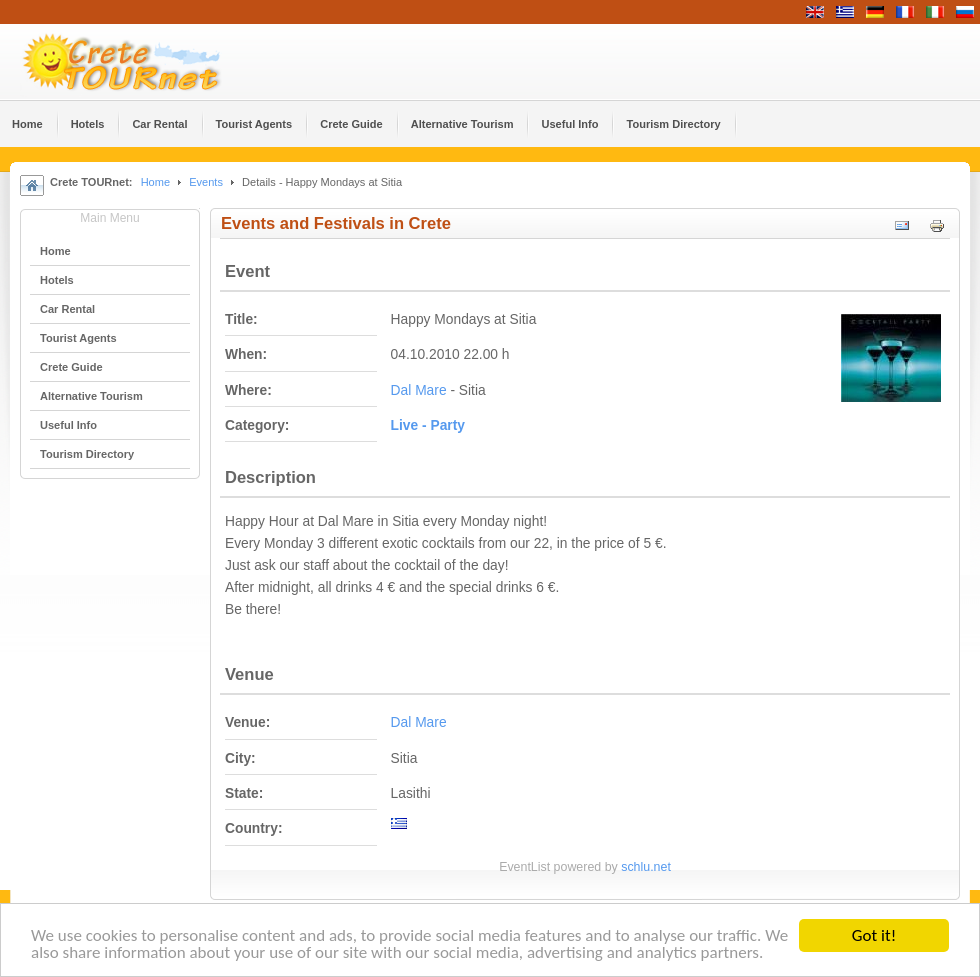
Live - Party (428, 425)
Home (155, 182)
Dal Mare (419, 390)
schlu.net (646, 867)
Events (206, 182)
